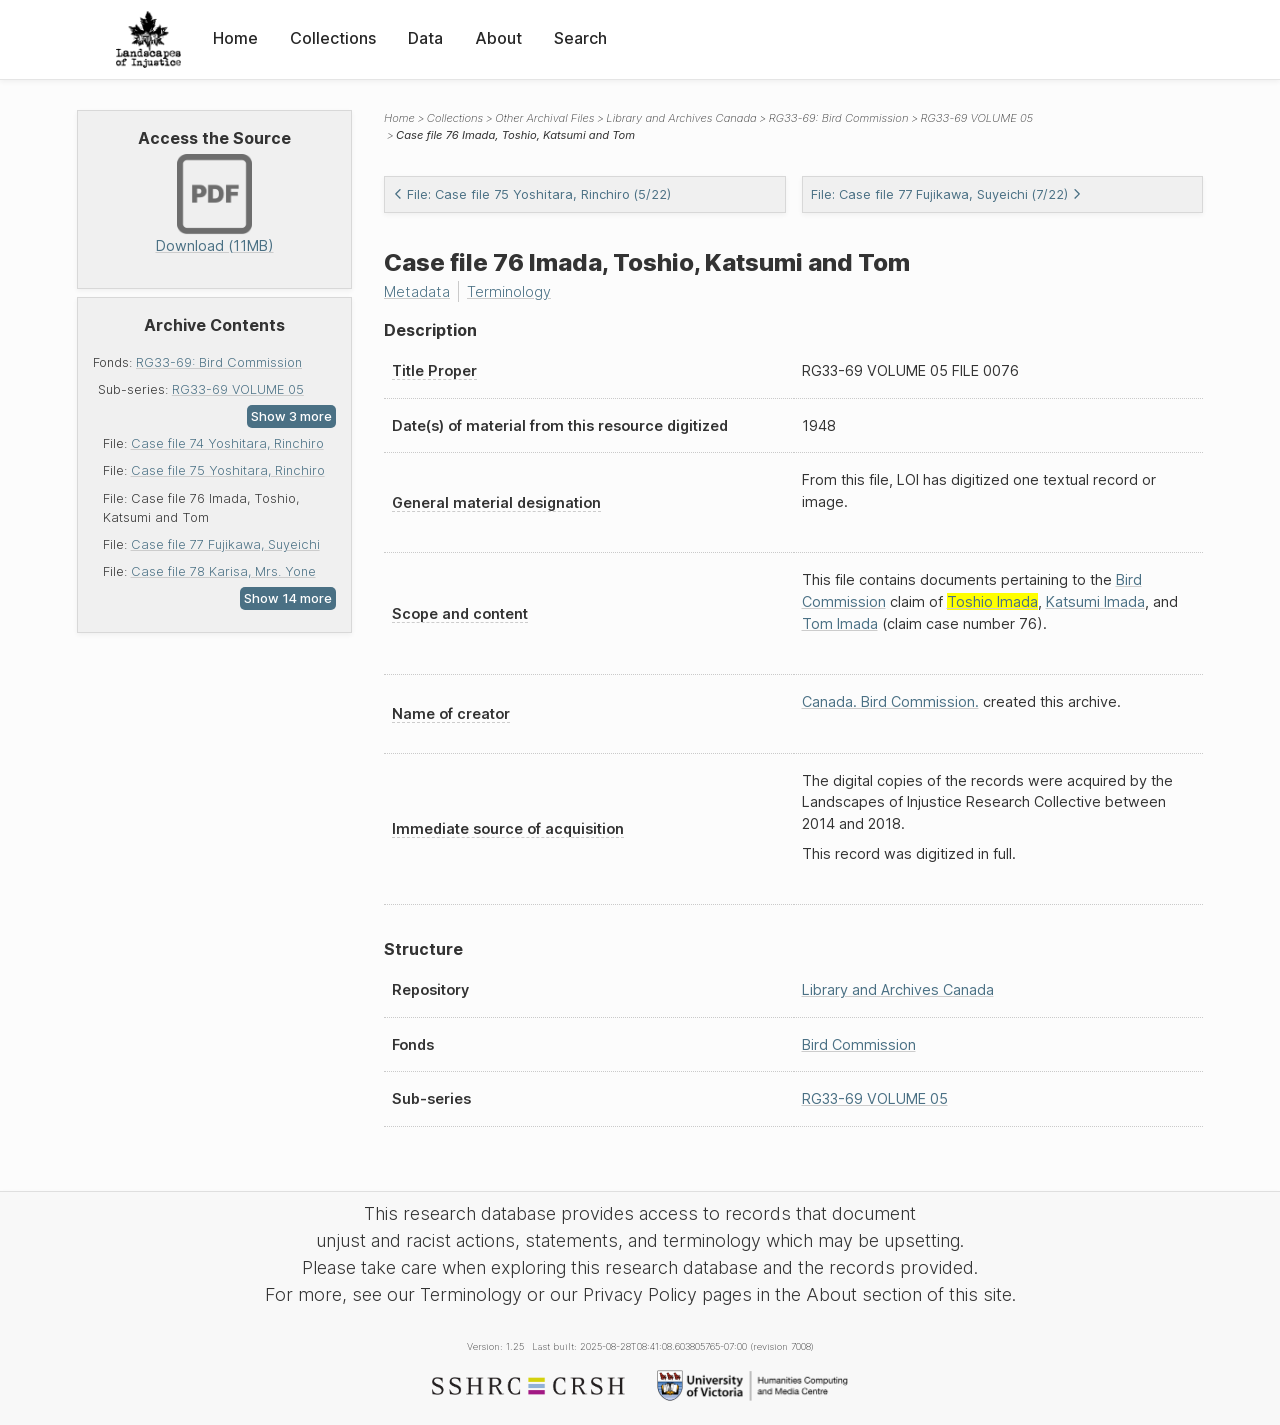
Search (580, 38)
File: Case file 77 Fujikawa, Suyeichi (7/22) (946, 194)
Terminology (509, 291)
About (498, 38)
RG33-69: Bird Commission (219, 362)
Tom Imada (840, 623)
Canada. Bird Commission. (890, 701)
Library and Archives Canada (681, 118)
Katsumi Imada (1095, 601)
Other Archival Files (544, 118)
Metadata (417, 291)
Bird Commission (859, 1044)
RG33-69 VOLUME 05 (238, 389)
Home (235, 38)
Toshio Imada (992, 601)
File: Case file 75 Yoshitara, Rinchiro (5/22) (532, 194)
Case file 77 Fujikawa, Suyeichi (225, 544)
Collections (333, 38)
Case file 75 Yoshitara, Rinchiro (228, 470)
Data (425, 38)
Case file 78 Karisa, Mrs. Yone (223, 571)
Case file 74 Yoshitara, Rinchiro (227, 443)
